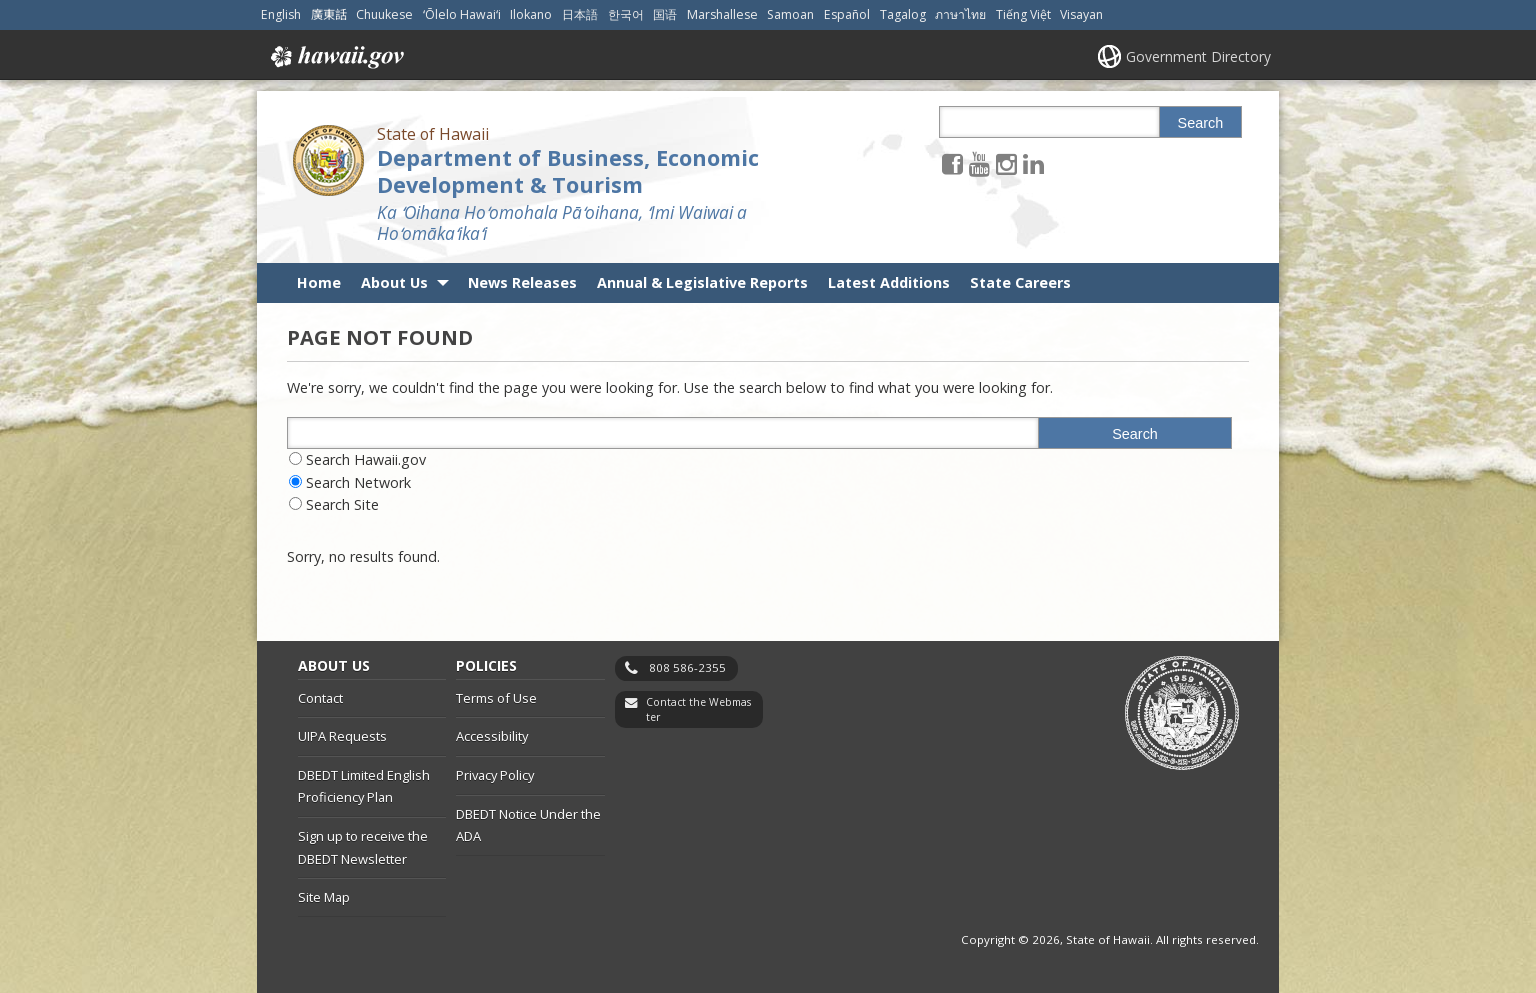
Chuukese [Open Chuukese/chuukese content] (384, 14)
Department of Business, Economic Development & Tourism (568, 171)
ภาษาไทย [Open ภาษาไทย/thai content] (960, 14)
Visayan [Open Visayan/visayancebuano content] (1081, 14)
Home (319, 282)
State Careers (1020, 282)
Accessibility (492, 736)
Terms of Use (496, 698)
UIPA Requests (342, 736)
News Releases (522, 282)
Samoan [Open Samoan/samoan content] (790, 14)
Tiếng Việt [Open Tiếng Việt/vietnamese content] (1023, 14)
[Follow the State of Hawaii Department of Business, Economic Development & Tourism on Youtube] (979, 163)
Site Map (324, 897)
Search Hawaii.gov (366, 459)
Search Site (342, 504)
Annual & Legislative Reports (702, 282)
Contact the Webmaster (698, 709)
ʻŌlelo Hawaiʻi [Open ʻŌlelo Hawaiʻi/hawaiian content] (462, 14)
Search (1201, 123)
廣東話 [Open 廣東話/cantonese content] (329, 14)
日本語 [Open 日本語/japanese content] (580, 14)
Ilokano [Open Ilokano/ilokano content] (531, 14)
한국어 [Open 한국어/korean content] (626, 14)
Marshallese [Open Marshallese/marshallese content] (722, 14)
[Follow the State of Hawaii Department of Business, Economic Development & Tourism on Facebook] (952, 163)
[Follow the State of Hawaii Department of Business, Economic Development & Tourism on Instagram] (1006, 163)
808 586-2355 (687, 667)
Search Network (358, 482)
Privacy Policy (495, 775)
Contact (320, 698)
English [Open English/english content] (281, 14)
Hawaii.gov (335, 57)
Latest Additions (889, 282)
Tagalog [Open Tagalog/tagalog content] (903, 14)
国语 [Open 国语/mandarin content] (665, 14)
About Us (394, 282)
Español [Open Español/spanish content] (847, 14)
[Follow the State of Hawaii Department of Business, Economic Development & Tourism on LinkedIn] (1033, 163)
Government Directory (1198, 56)
